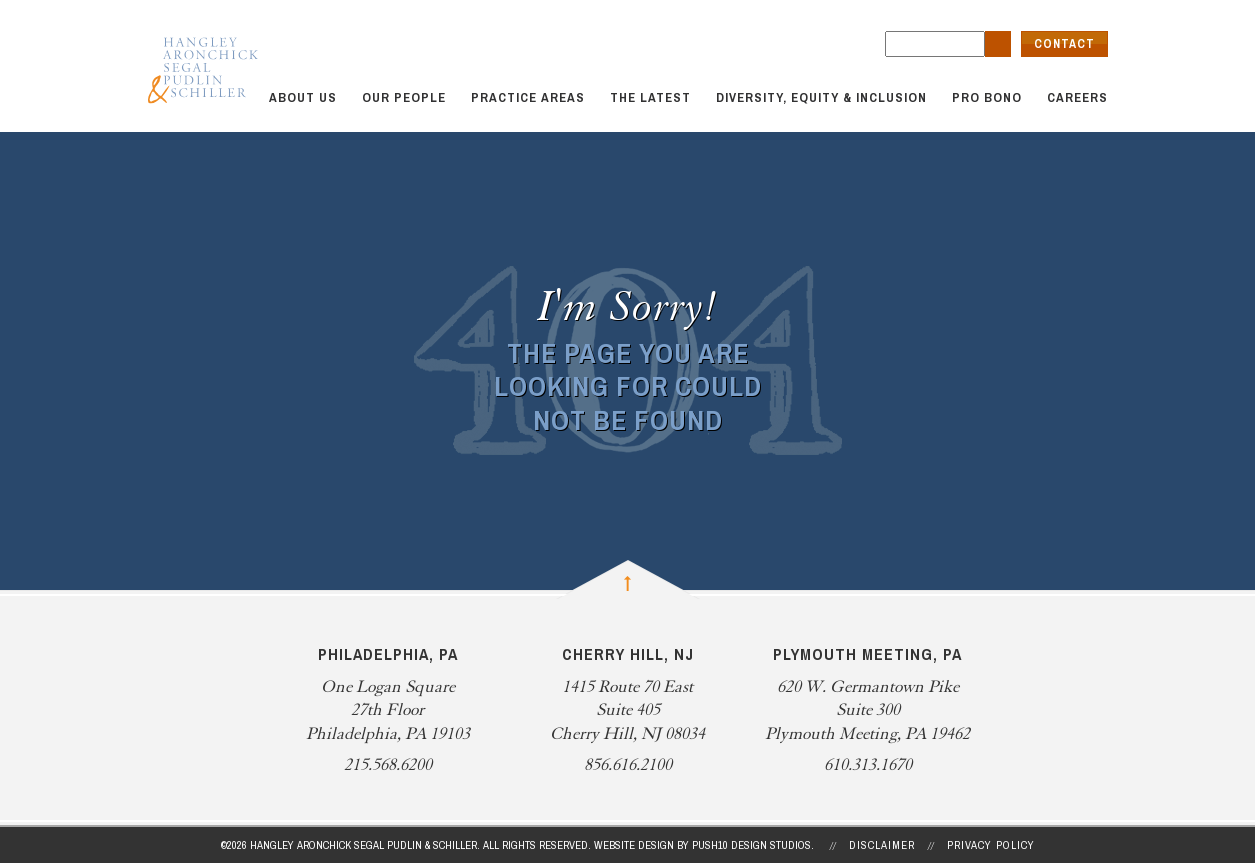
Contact (1064, 44)
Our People (404, 97)
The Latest (650, 97)
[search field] (935, 44)
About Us (303, 97)
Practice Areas (528, 97)
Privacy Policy (991, 845)
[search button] (998, 44)
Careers (1077, 97)
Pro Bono (987, 97)
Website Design (634, 845)
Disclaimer (882, 845)
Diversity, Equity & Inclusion (821, 97)
